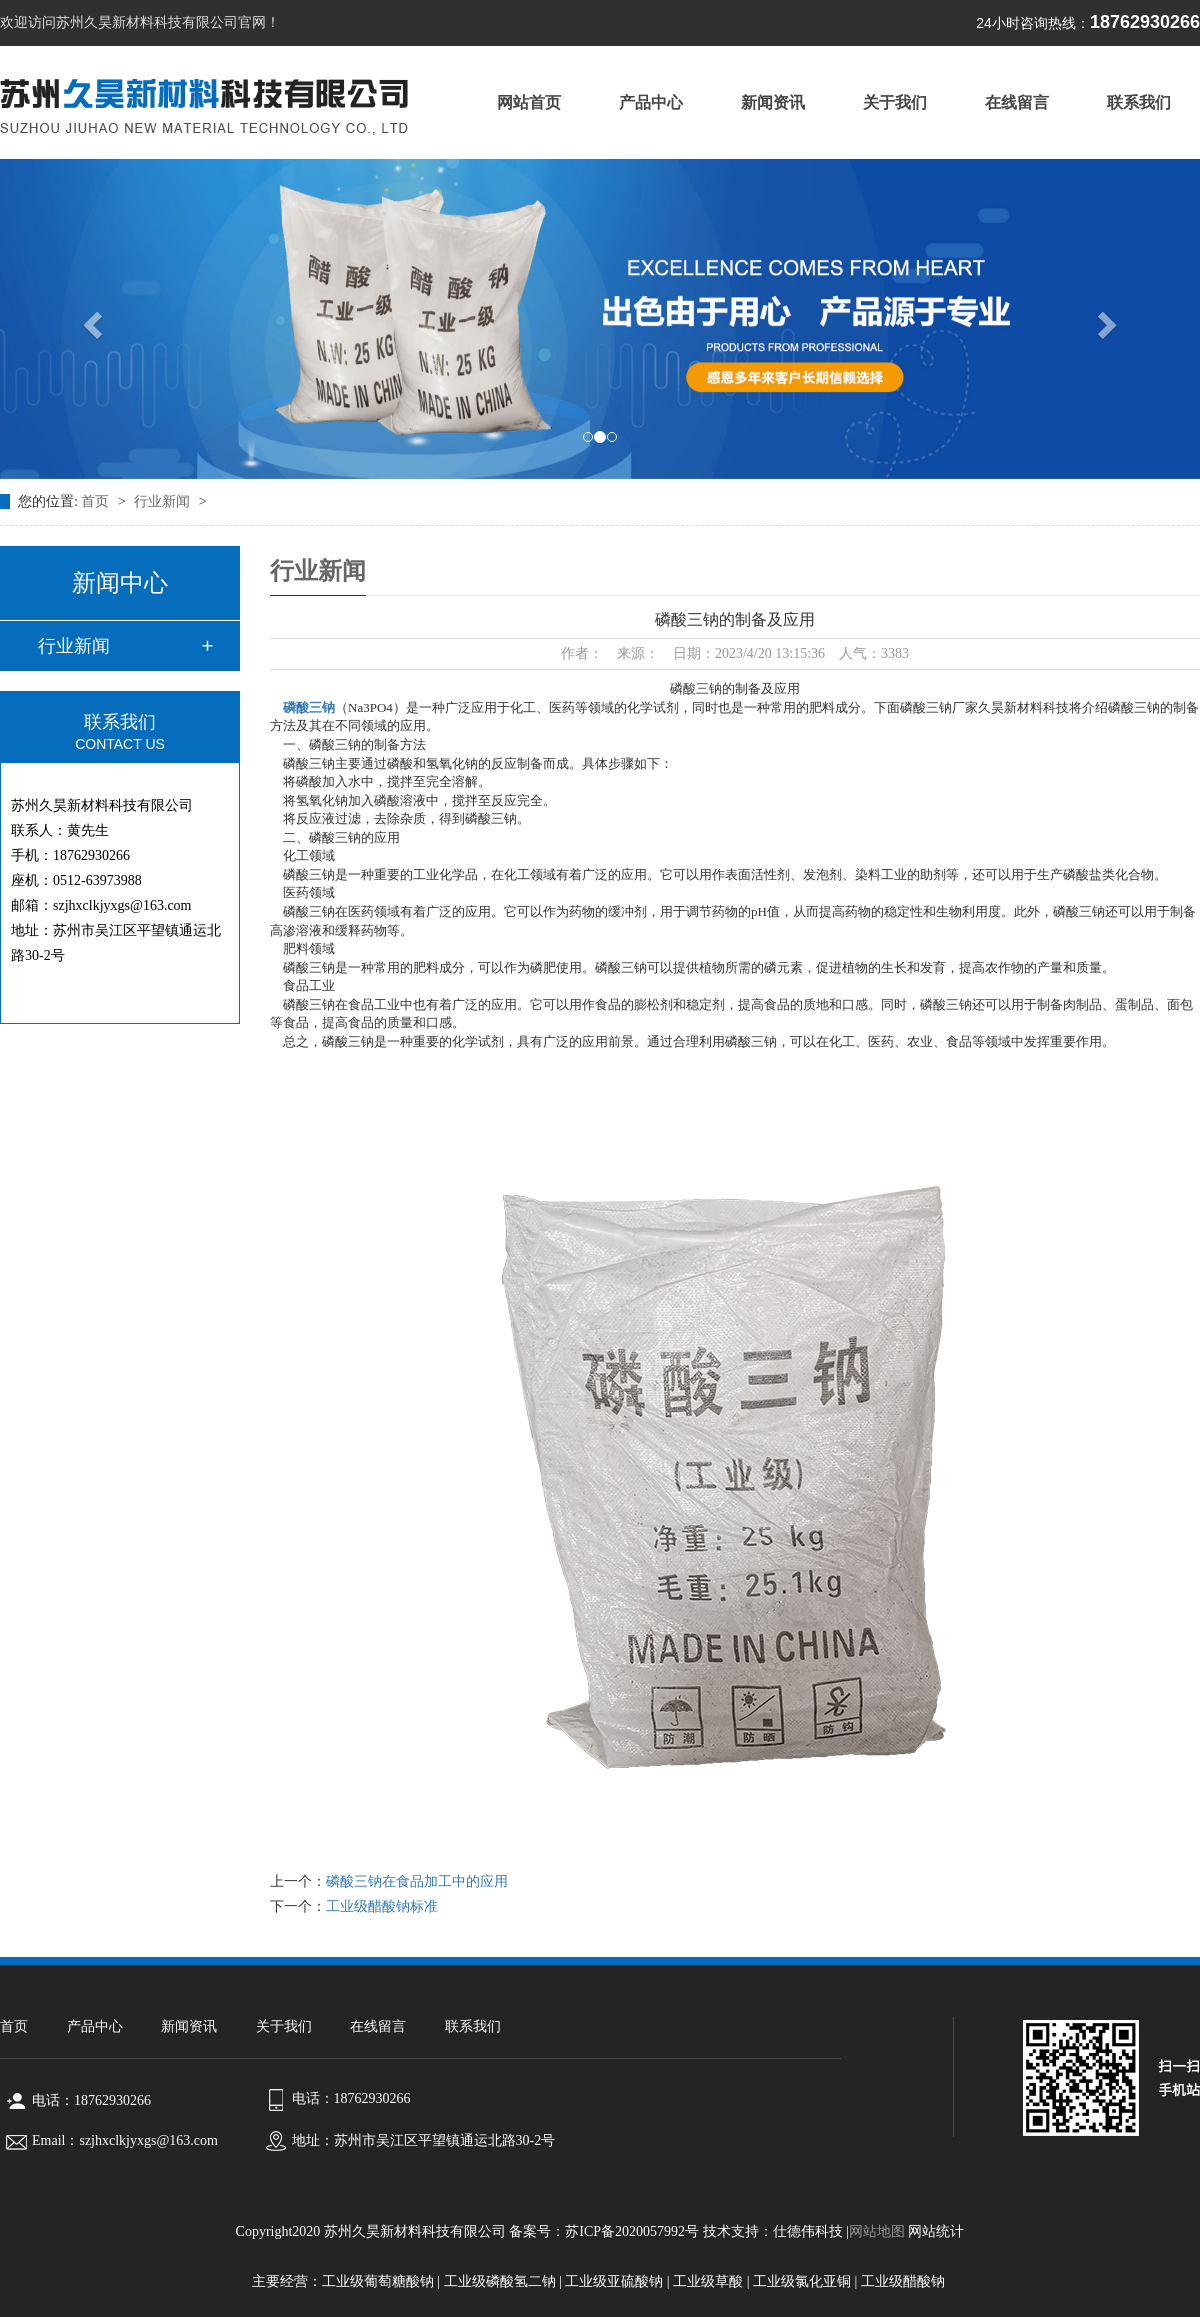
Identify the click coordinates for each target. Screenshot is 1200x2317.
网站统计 (936, 2231)
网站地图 (877, 2231)
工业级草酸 (708, 2281)
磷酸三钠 (309, 707)
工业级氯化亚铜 (802, 2281)
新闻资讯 (773, 102)
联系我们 (1139, 102)
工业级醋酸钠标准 (382, 1906)
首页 (97, 501)
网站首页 (529, 102)
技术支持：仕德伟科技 (773, 2231)
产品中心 (651, 102)
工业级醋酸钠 (903, 2281)
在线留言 (1017, 102)
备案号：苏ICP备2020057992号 (604, 2231)
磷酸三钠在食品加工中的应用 (417, 1881)
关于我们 (895, 102)
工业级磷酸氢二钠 (500, 2281)
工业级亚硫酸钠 (614, 2281)
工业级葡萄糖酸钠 (378, 2281)
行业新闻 (164, 501)
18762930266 (1088, 22)
